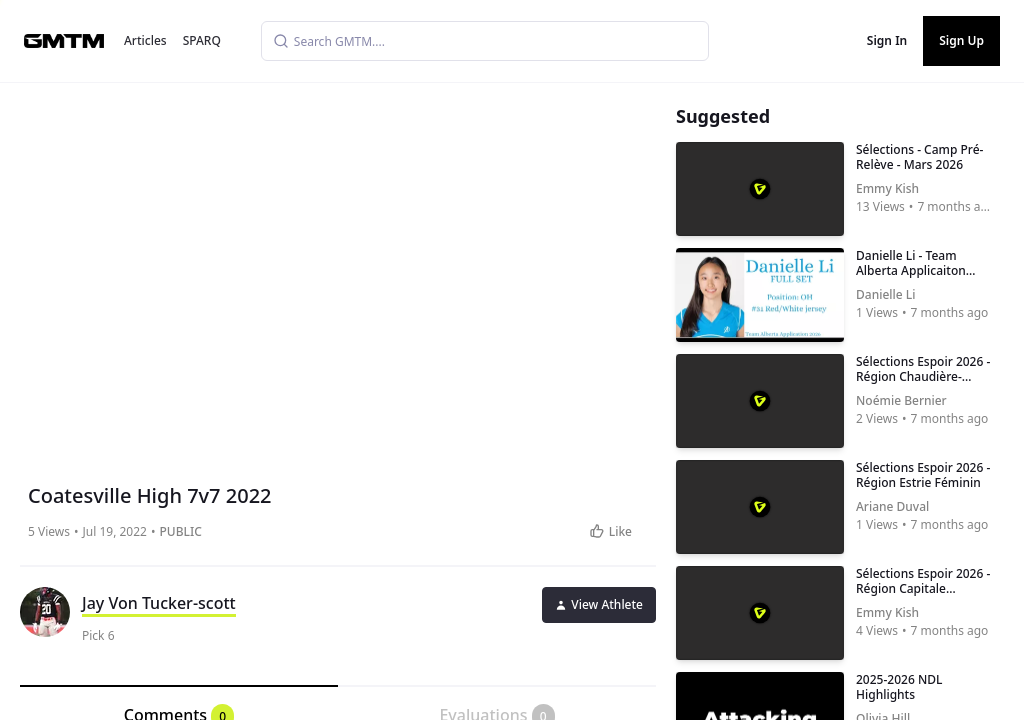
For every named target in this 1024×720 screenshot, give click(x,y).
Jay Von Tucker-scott (159, 603)
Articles (145, 40)
